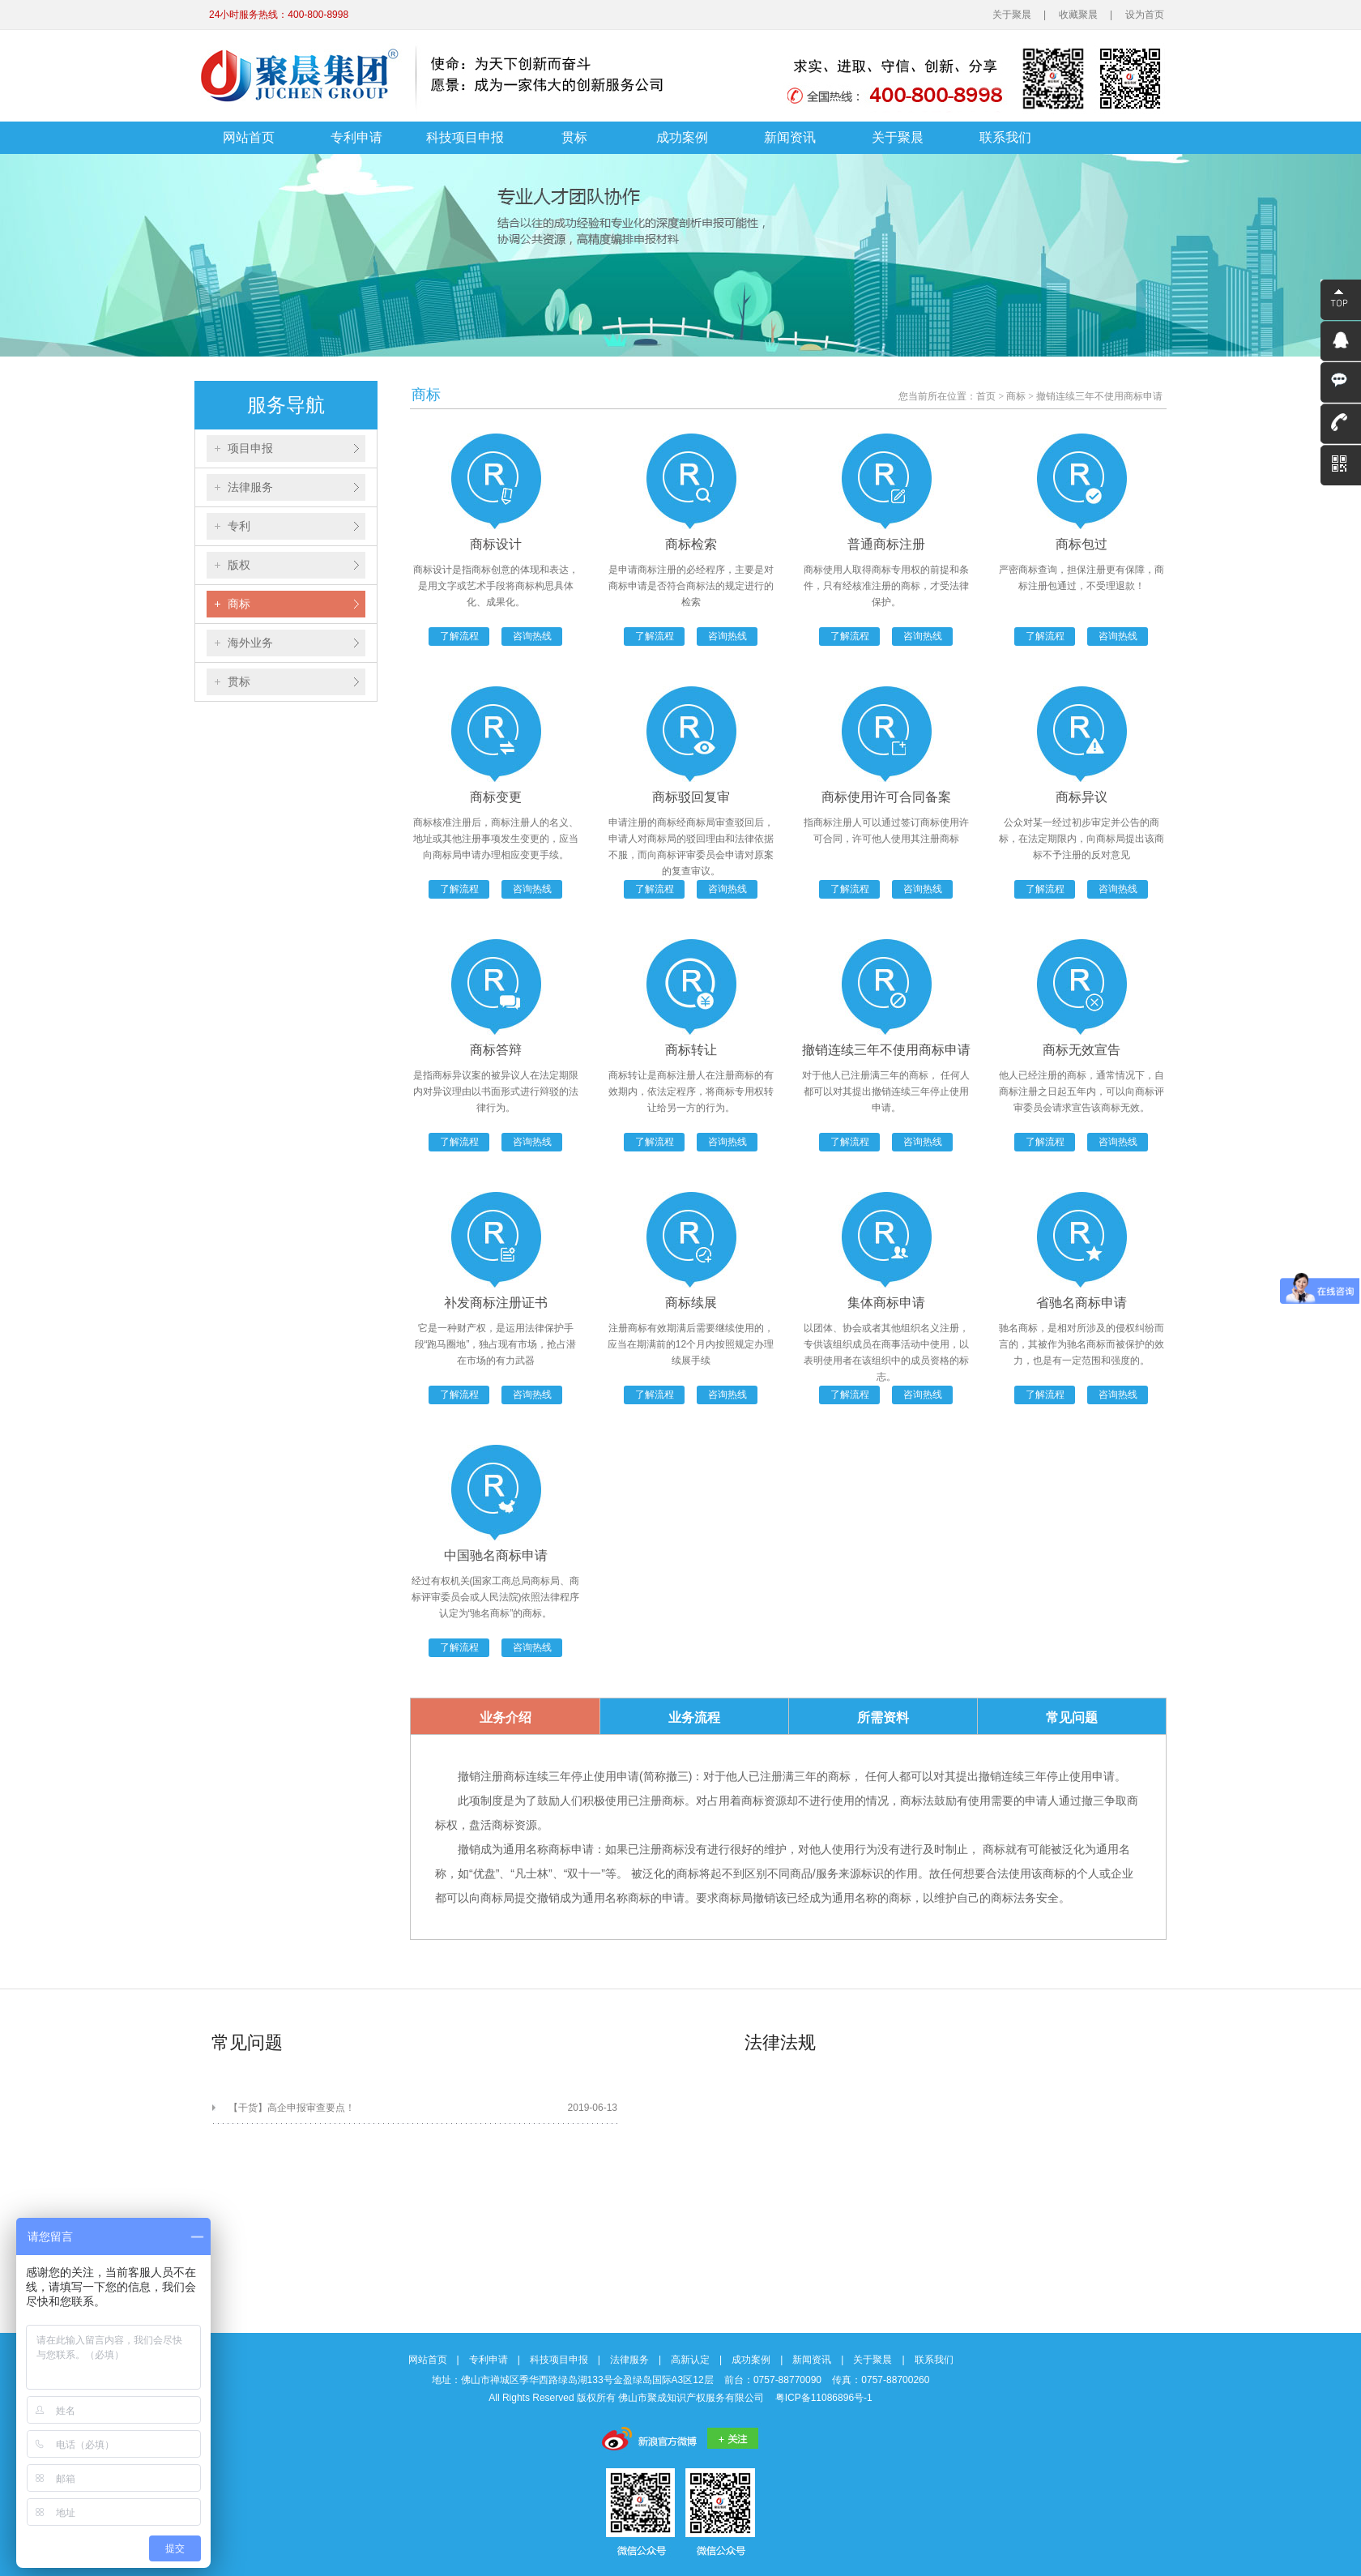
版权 (239, 564)
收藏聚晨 (1078, 14)
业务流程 (694, 1717)
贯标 (574, 137)
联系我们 (1005, 137)
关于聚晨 (1011, 14)
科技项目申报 (465, 137)
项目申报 (250, 448)
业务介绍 (505, 1717)
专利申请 (356, 137)
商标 (239, 603)
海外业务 (250, 642)
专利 (239, 525)
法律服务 (250, 487)
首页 (986, 396)
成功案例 (682, 137)
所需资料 (883, 1717)
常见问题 (1072, 1717)
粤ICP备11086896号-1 (823, 2397)
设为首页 (1144, 14)
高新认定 (690, 2359)
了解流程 (459, 636)
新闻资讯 (790, 137)
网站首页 (249, 137)
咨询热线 (532, 636)
